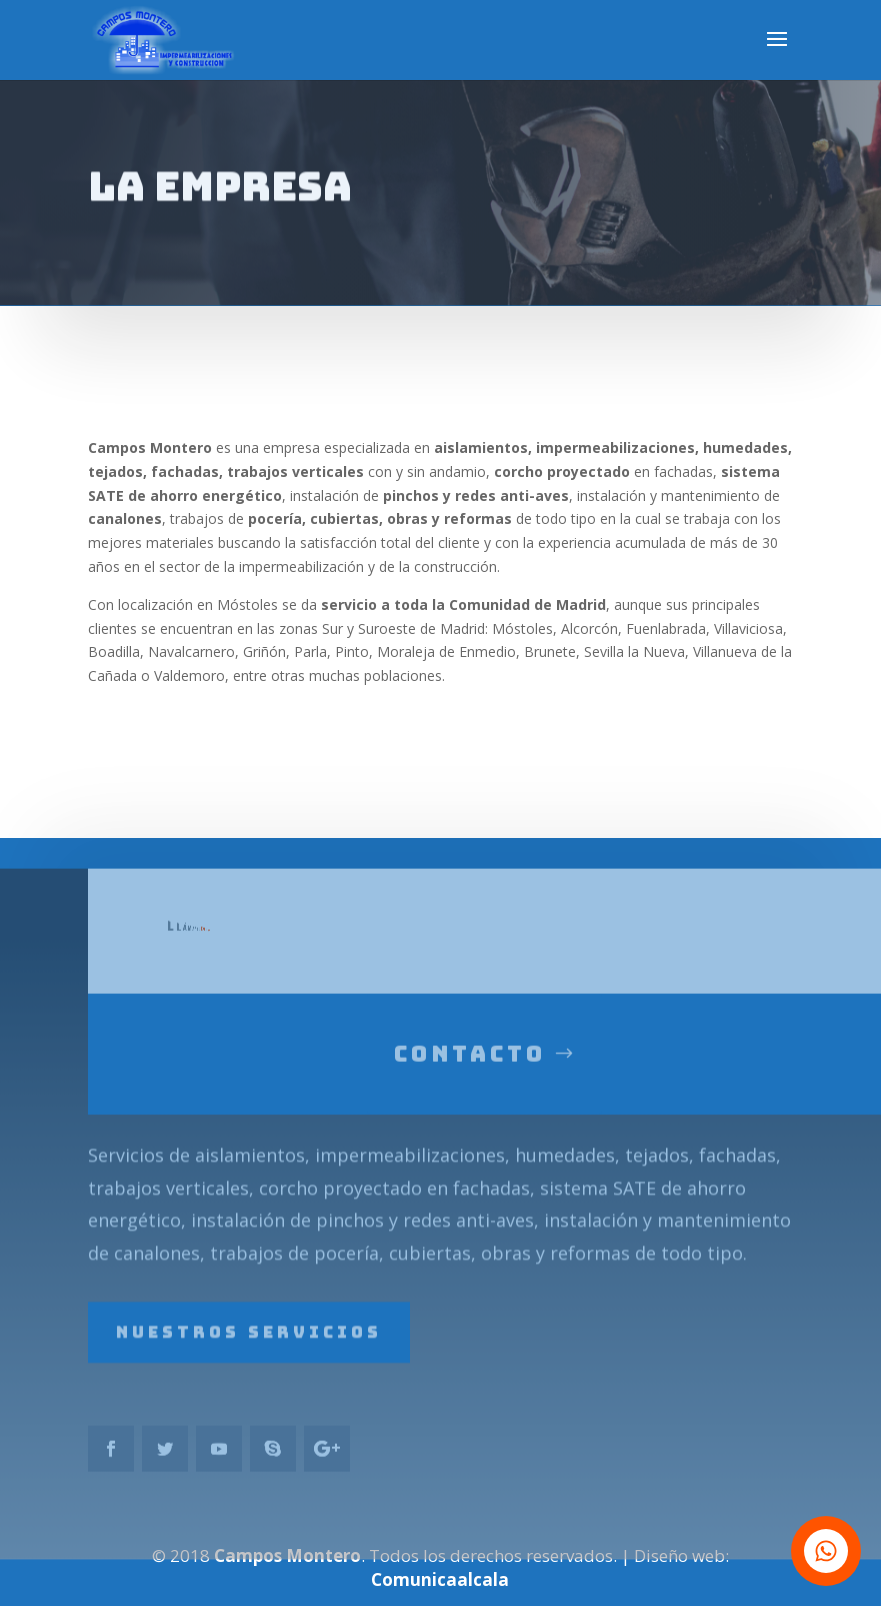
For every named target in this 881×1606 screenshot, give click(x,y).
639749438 (217, 952)
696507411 (226, 953)
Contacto (470, 1078)
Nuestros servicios (249, 1354)
